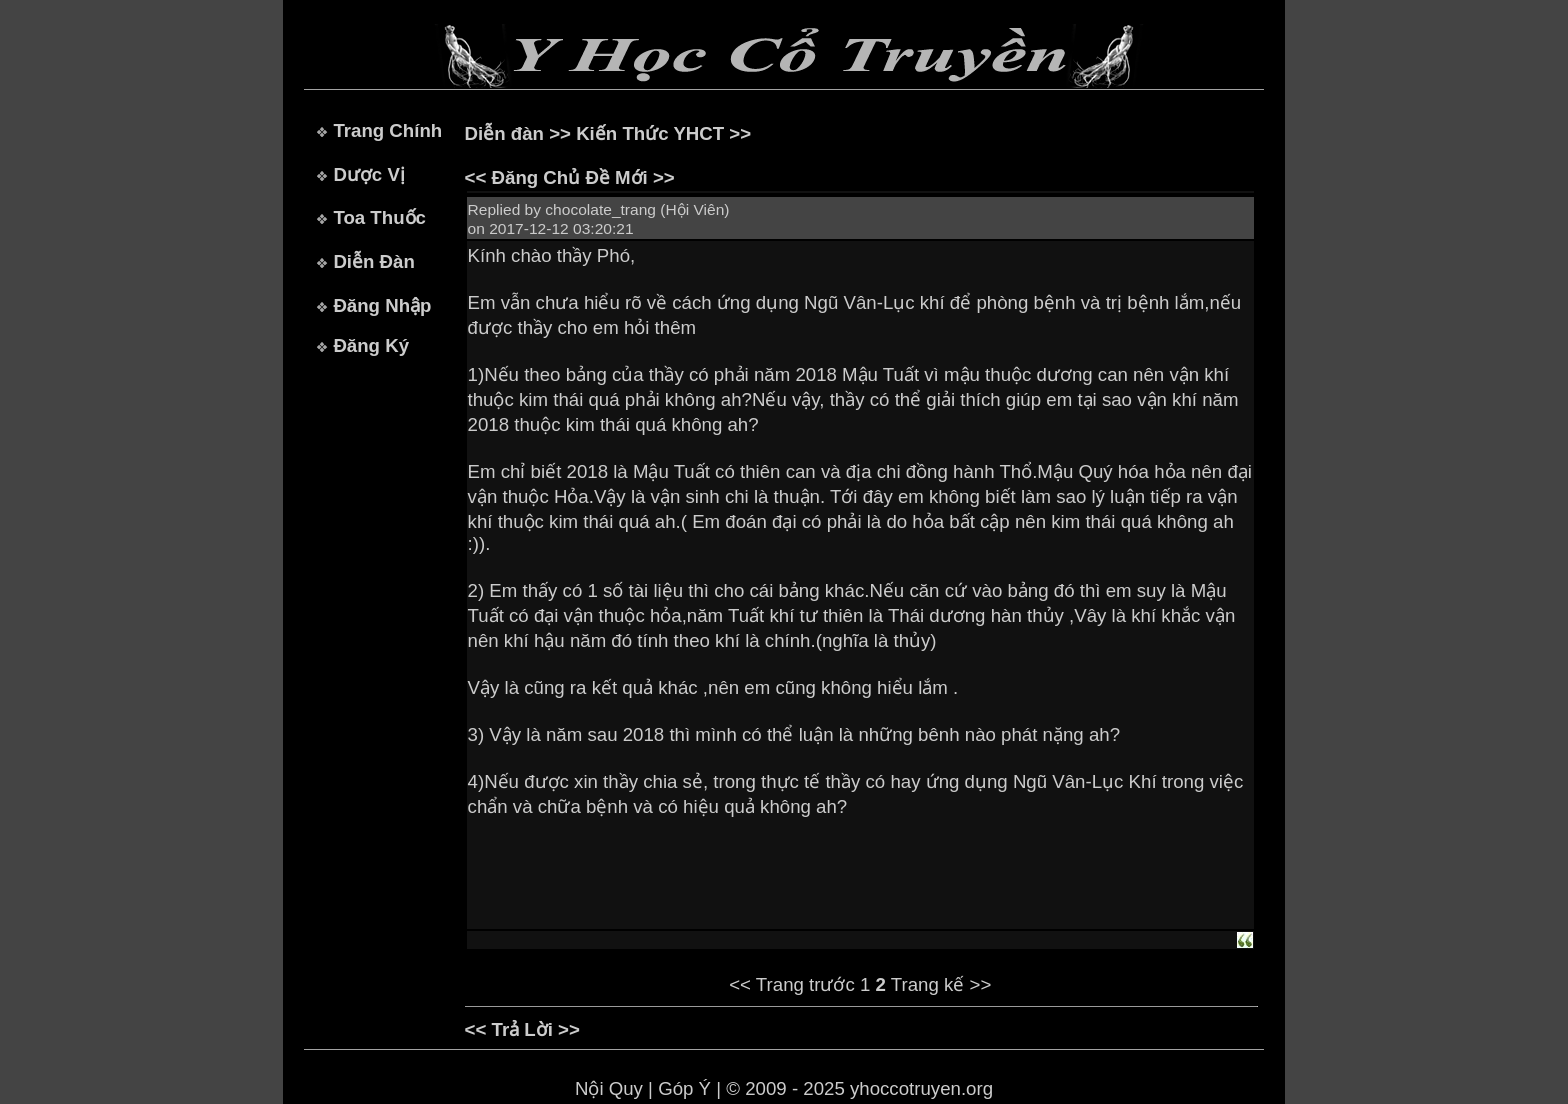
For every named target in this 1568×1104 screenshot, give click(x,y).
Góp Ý (684, 1088)
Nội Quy (609, 1088)
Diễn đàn (504, 133)
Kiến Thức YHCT (650, 133)
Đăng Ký (371, 345)
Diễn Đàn (373, 261)
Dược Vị (368, 174)
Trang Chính (387, 130)
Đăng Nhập (382, 305)
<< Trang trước (792, 984)
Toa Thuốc (379, 217)
